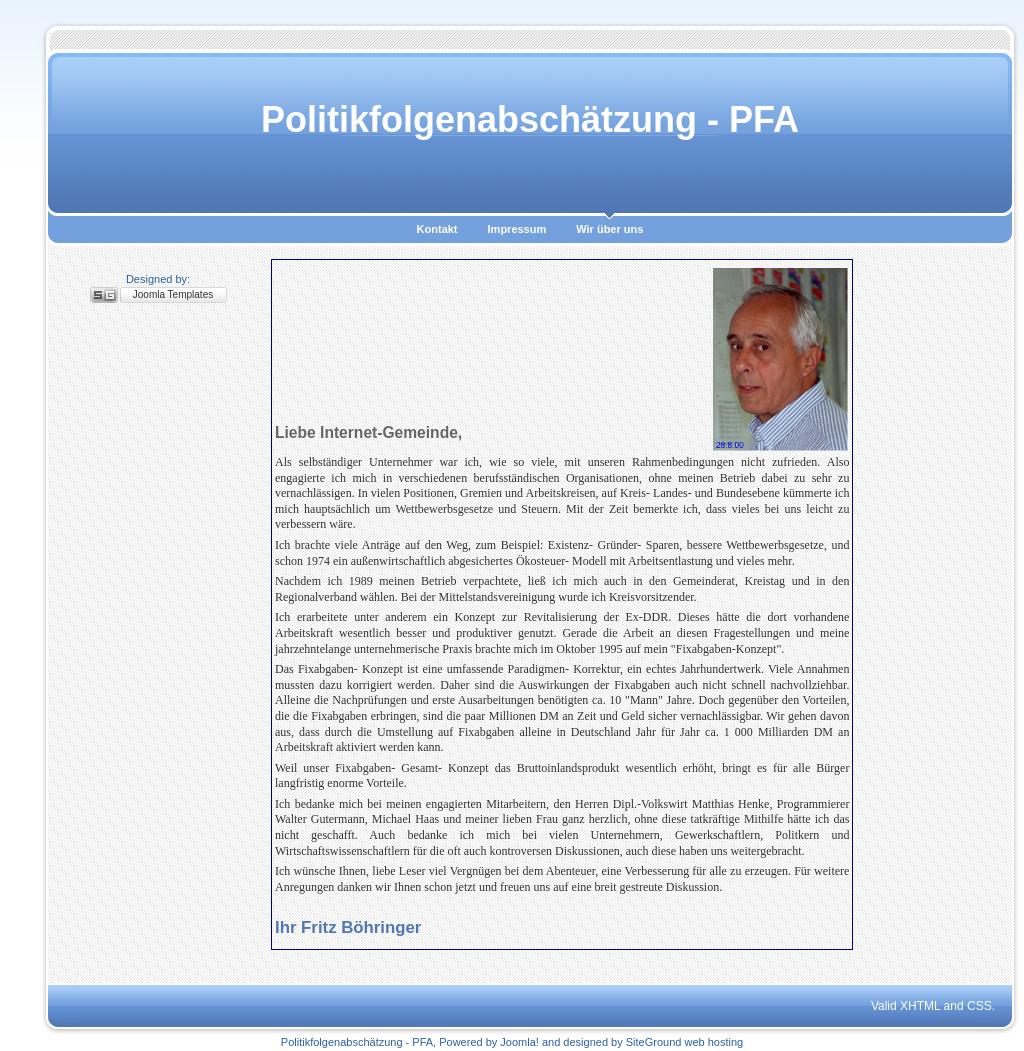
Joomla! (519, 1042)
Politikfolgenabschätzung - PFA (530, 119)
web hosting (713, 1042)
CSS (979, 1006)
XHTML (920, 1006)
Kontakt (437, 229)
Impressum (517, 229)
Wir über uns (609, 229)
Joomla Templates (173, 294)
